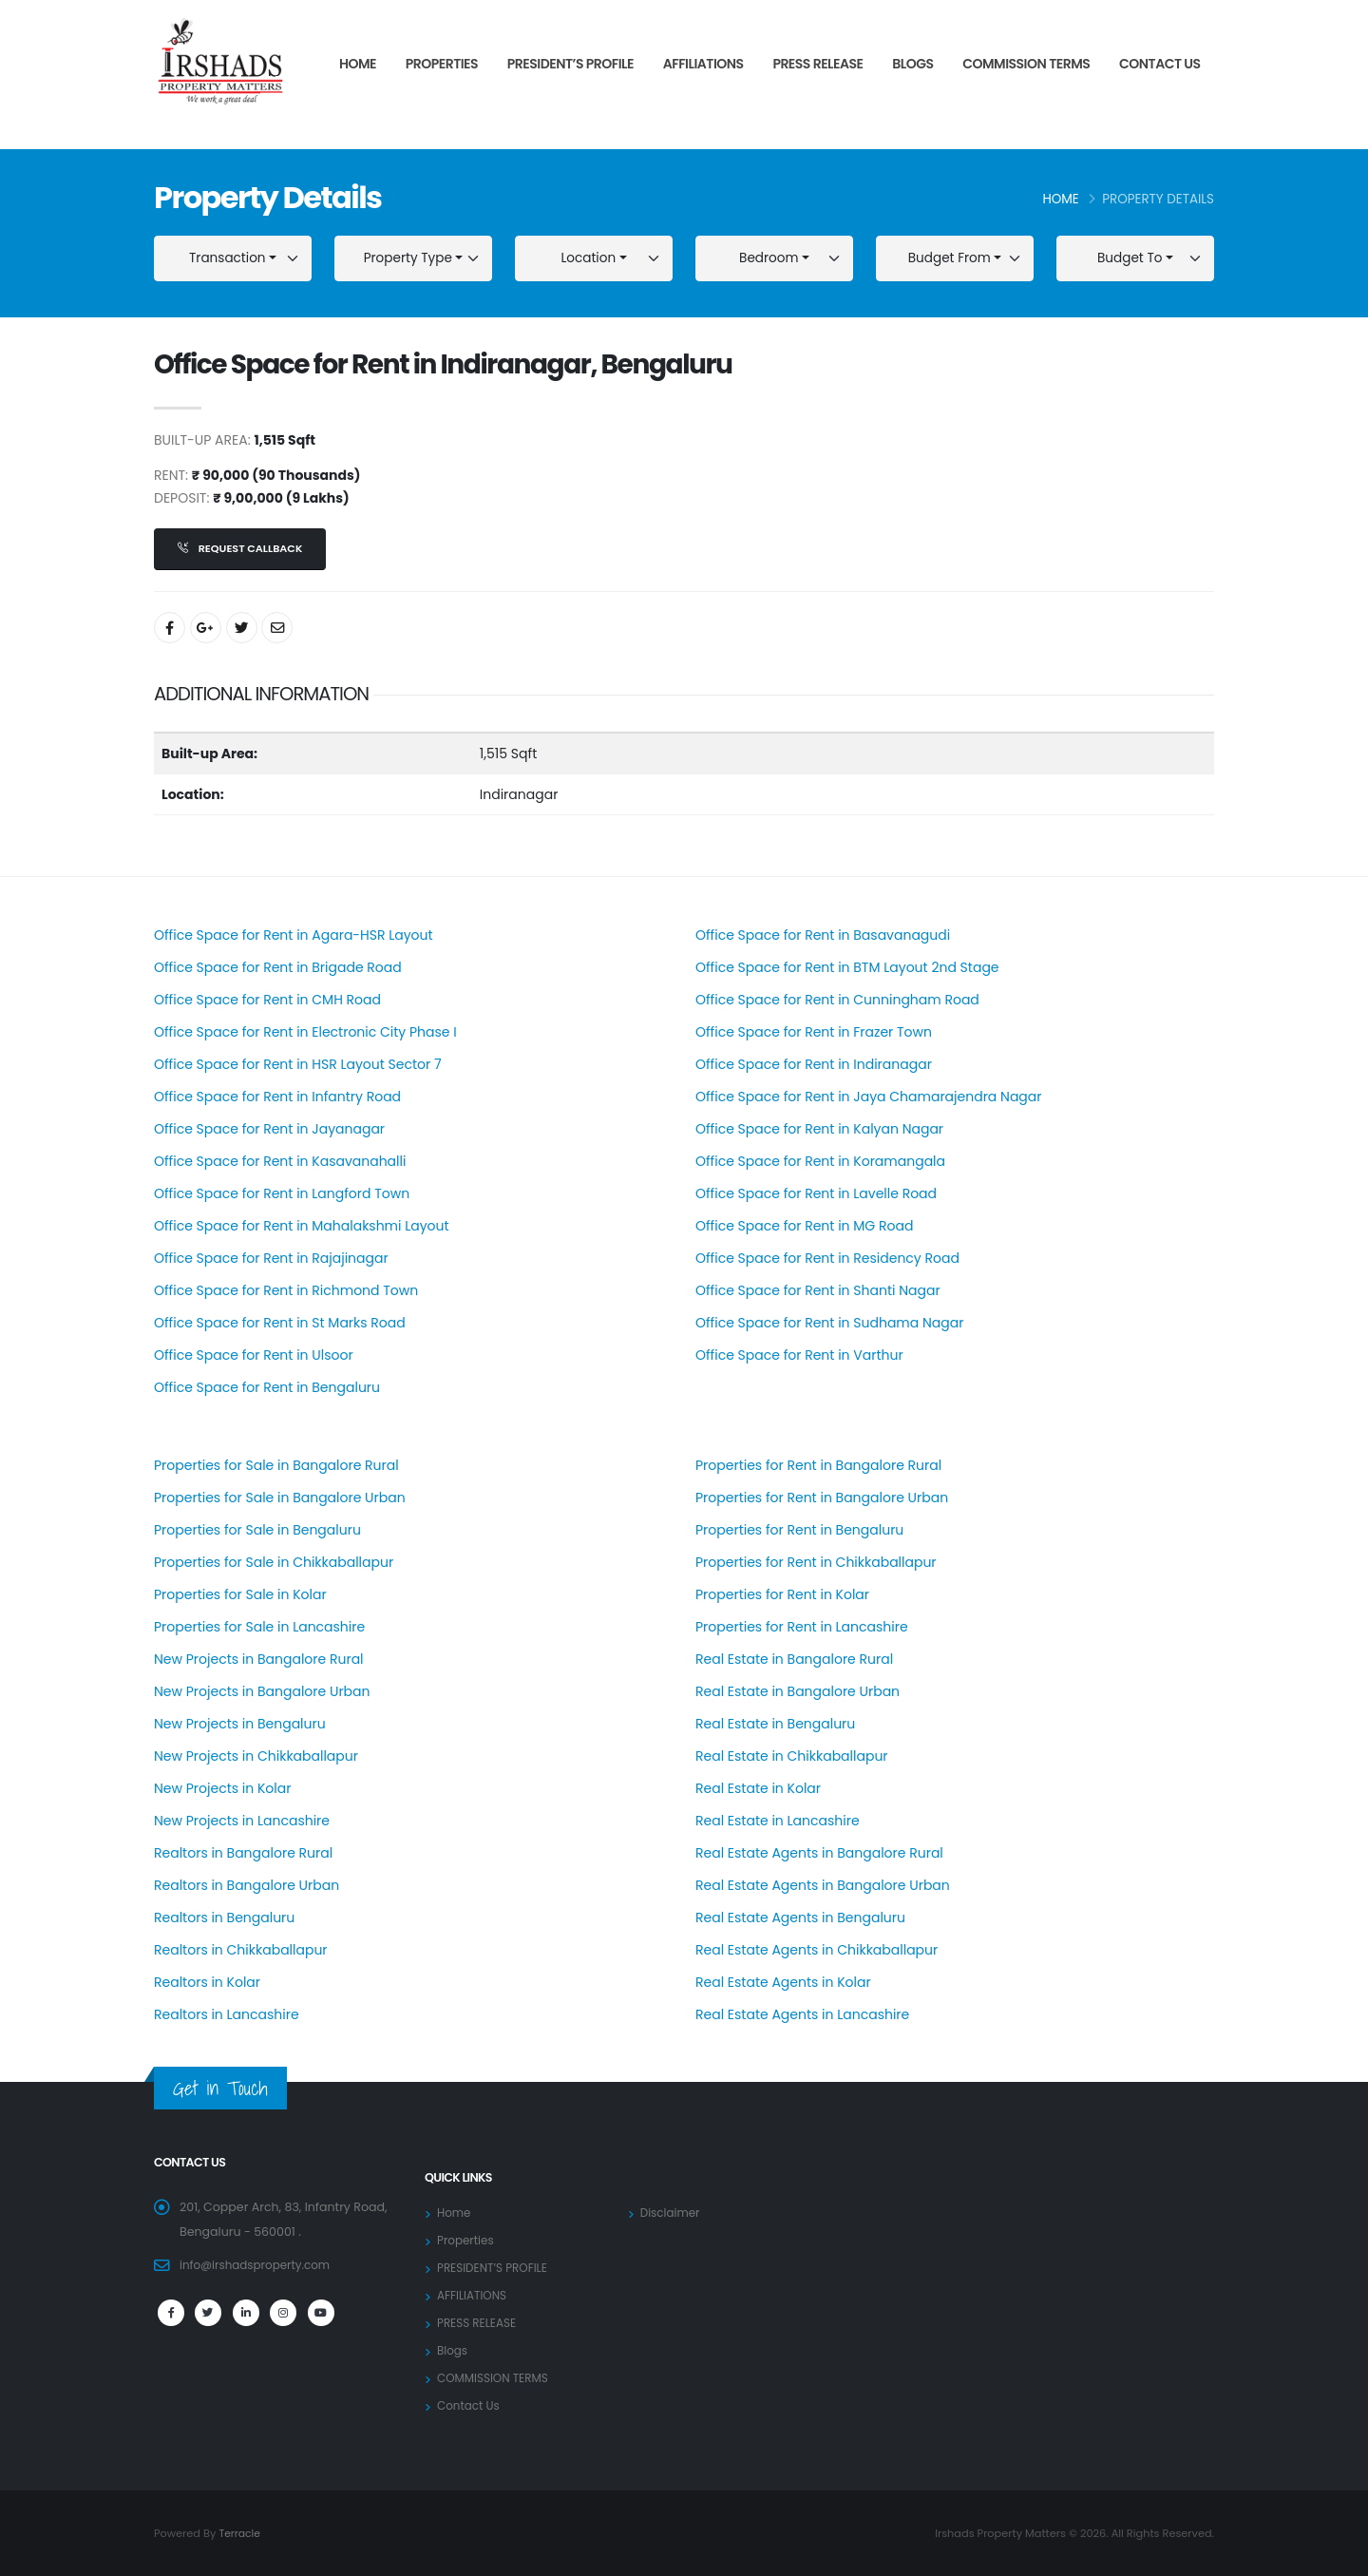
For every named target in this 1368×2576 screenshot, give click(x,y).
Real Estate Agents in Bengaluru (800, 1917)
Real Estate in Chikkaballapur (791, 1755)
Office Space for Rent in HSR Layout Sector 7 (298, 1064)
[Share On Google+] (205, 627)
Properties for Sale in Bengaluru (257, 1529)
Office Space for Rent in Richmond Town (286, 1290)
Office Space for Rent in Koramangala (820, 1161)
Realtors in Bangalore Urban (246, 1885)
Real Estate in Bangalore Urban (797, 1691)
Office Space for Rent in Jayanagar (269, 1128)
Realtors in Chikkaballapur (241, 1949)
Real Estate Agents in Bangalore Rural (819, 1852)
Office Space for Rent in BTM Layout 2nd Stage (847, 967)
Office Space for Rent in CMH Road (267, 999)
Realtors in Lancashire (226, 2014)
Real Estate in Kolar (758, 1788)
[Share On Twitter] (241, 627)
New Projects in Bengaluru (240, 1723)
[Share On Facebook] (169, 627)
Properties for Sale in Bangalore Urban (280, 1497)
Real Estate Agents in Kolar (783, 1982)
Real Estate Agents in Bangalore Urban (822, 1885)
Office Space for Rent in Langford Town (281, 1193)
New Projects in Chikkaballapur (256, 1755)
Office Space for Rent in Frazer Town (813, 1031)
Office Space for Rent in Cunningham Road (837, 999)
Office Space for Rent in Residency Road (827, 1258)
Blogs (912, 63)
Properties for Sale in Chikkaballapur (273, 1562)
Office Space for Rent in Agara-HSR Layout (293, 935)
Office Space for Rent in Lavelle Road (816, 1193)
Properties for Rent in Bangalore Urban (821, 1497)
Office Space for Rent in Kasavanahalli (280, 1161)
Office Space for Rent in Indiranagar (813, 1064)
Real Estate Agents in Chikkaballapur (816, 1949)
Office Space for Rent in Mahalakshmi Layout (301, 1225)
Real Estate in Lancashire (777, 1820)
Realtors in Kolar (207, 1982)
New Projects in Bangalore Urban (262, 1691)
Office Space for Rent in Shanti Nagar (817, 1290)
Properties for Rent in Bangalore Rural (818, 1465)
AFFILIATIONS (703, 63)
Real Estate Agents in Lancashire (802, 2014)
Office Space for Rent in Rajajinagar (271, 1258)
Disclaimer (671, 2212)
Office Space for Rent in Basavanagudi (822, 935)
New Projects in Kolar (222, 1788)
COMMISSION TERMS (1026, 63)
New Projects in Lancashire (242, 1820)
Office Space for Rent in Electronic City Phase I (305, 1031)
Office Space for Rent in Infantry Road (277, 1096)
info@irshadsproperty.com (259, 2265)
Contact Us (1160, 63)
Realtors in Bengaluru (224, 1917)
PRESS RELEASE (817, 63)
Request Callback (240, 548)
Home (357, 63)
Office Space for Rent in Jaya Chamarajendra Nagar (868, 1096)
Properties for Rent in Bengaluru (799, 1529)
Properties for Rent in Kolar (782, 1594)
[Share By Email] (277, 627)
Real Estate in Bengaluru (775, 1723)
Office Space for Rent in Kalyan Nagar (819, 1128)
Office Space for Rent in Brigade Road (278, 967)
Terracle (240, 2533)
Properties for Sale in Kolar (240, 1594)
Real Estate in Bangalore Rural (794, 1659)
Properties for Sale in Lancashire (259, 1626)
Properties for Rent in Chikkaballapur (816, 1562)
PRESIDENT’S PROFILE (570, 63)
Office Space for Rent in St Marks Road (280, 1322)
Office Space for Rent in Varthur (799, 1354)
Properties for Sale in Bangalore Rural (276, 1465)
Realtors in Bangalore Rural (243, 1852)
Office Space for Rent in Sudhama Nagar (829, 1322)
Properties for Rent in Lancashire (801, 1626)
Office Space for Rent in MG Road (804, 1225)
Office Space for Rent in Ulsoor (253, 1354)
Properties (442, 63)
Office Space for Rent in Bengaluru (267, 1387)
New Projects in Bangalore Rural (259, 1659)
